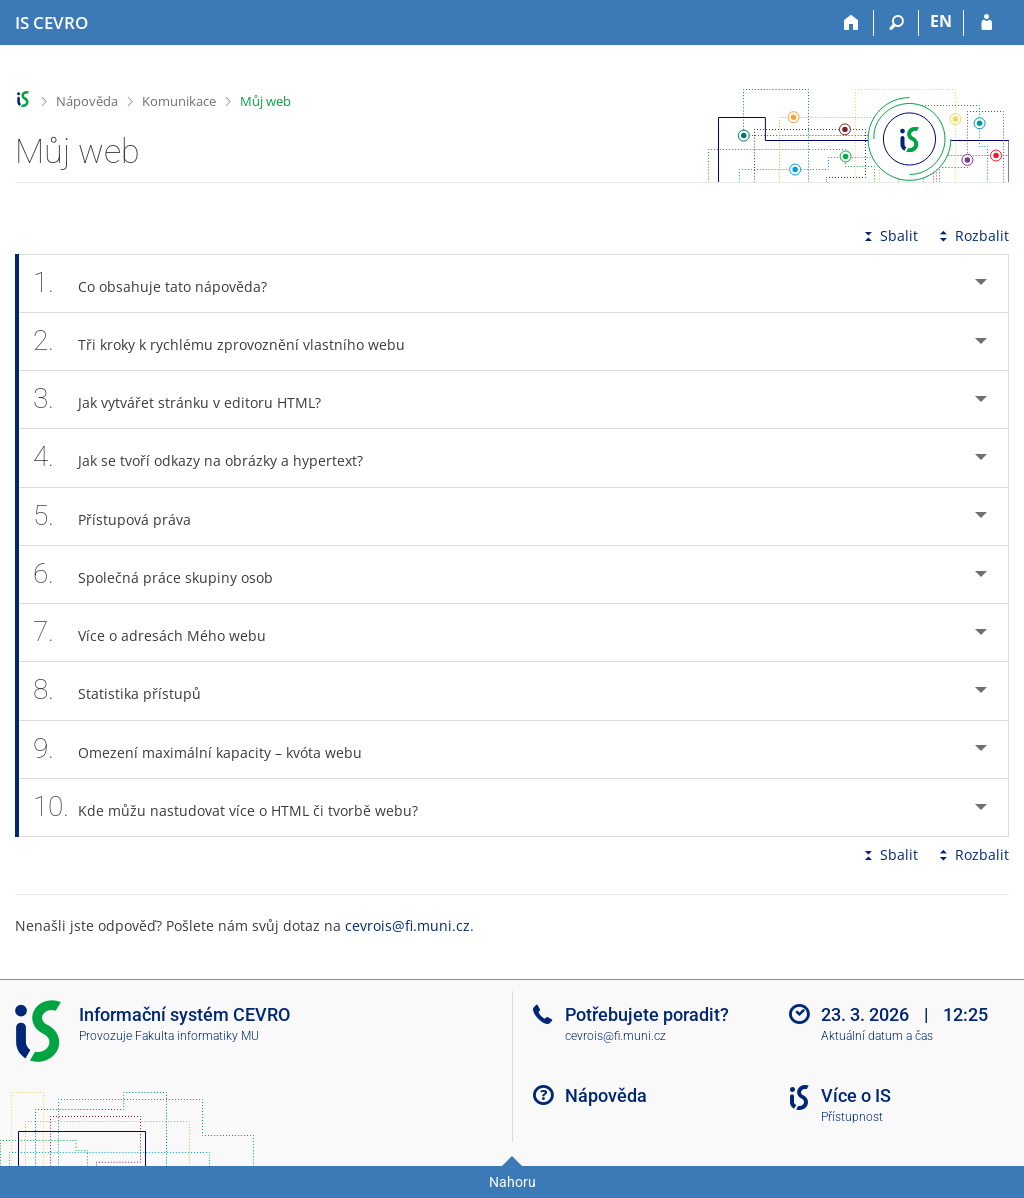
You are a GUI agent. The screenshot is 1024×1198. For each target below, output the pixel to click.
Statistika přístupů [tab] (128, 690)
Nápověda (87, 101)
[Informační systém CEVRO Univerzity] (51, 23)
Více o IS (856, 1095)
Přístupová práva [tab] (123, 516)
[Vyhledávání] (896, 23)
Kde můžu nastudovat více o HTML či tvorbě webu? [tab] (236, 807)
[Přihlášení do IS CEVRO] (986, 23)
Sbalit (889, 235)
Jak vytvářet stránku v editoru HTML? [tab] (188, 399)
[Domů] (851, 23)
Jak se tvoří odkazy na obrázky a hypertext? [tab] (209, 457)
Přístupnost (852, 1117)
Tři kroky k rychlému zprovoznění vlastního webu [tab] (230, 341)
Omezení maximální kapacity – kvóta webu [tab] (208, 749)
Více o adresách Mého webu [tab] (160, 632)
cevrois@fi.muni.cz (407, 925)
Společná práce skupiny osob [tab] (164, 574)
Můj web (265, 101)
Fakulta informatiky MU (197, 1036)
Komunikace (179, 101)
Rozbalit (972, 235)
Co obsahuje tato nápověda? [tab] (161, 283)
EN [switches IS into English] (941, 21)
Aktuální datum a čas (877, 1036)
